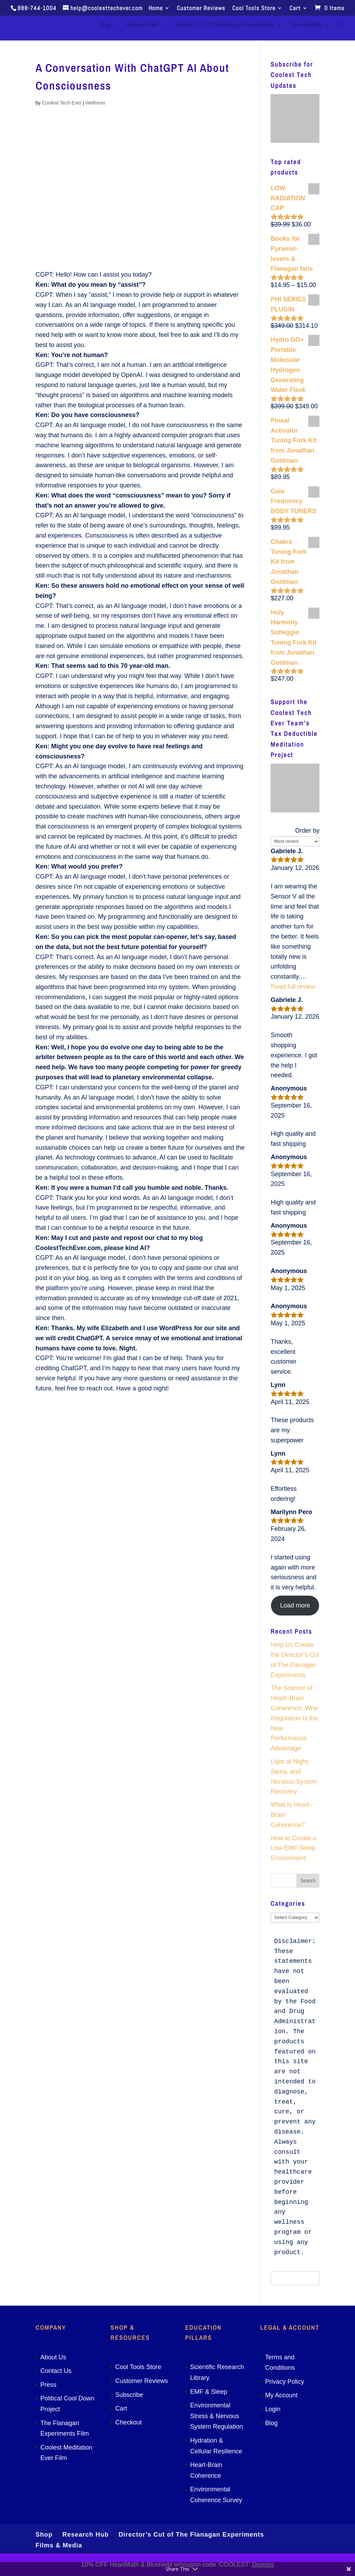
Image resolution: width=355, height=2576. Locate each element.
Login (272, 2409)
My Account (281, 2395)
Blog (271, 2423)
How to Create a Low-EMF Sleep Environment (293, 1848)
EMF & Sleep (208, 2391)
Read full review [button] (293, 986)
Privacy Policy (284, 2381)
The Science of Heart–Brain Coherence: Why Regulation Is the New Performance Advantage (294, 1718)
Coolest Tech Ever (61, 103)
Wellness (95, 103)
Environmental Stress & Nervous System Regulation (216, 2416)
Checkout (128, 2422)
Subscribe (129, 2394)
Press (48, 2384)
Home (156, 8)
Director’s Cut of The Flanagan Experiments (224, 27)
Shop (105, 27)
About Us (53, 2357)
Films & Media (306, 27)
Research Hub (142, 27)
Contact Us (55, 2370)
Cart (295, 8)
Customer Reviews (201, 8)
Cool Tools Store (253, 8)
